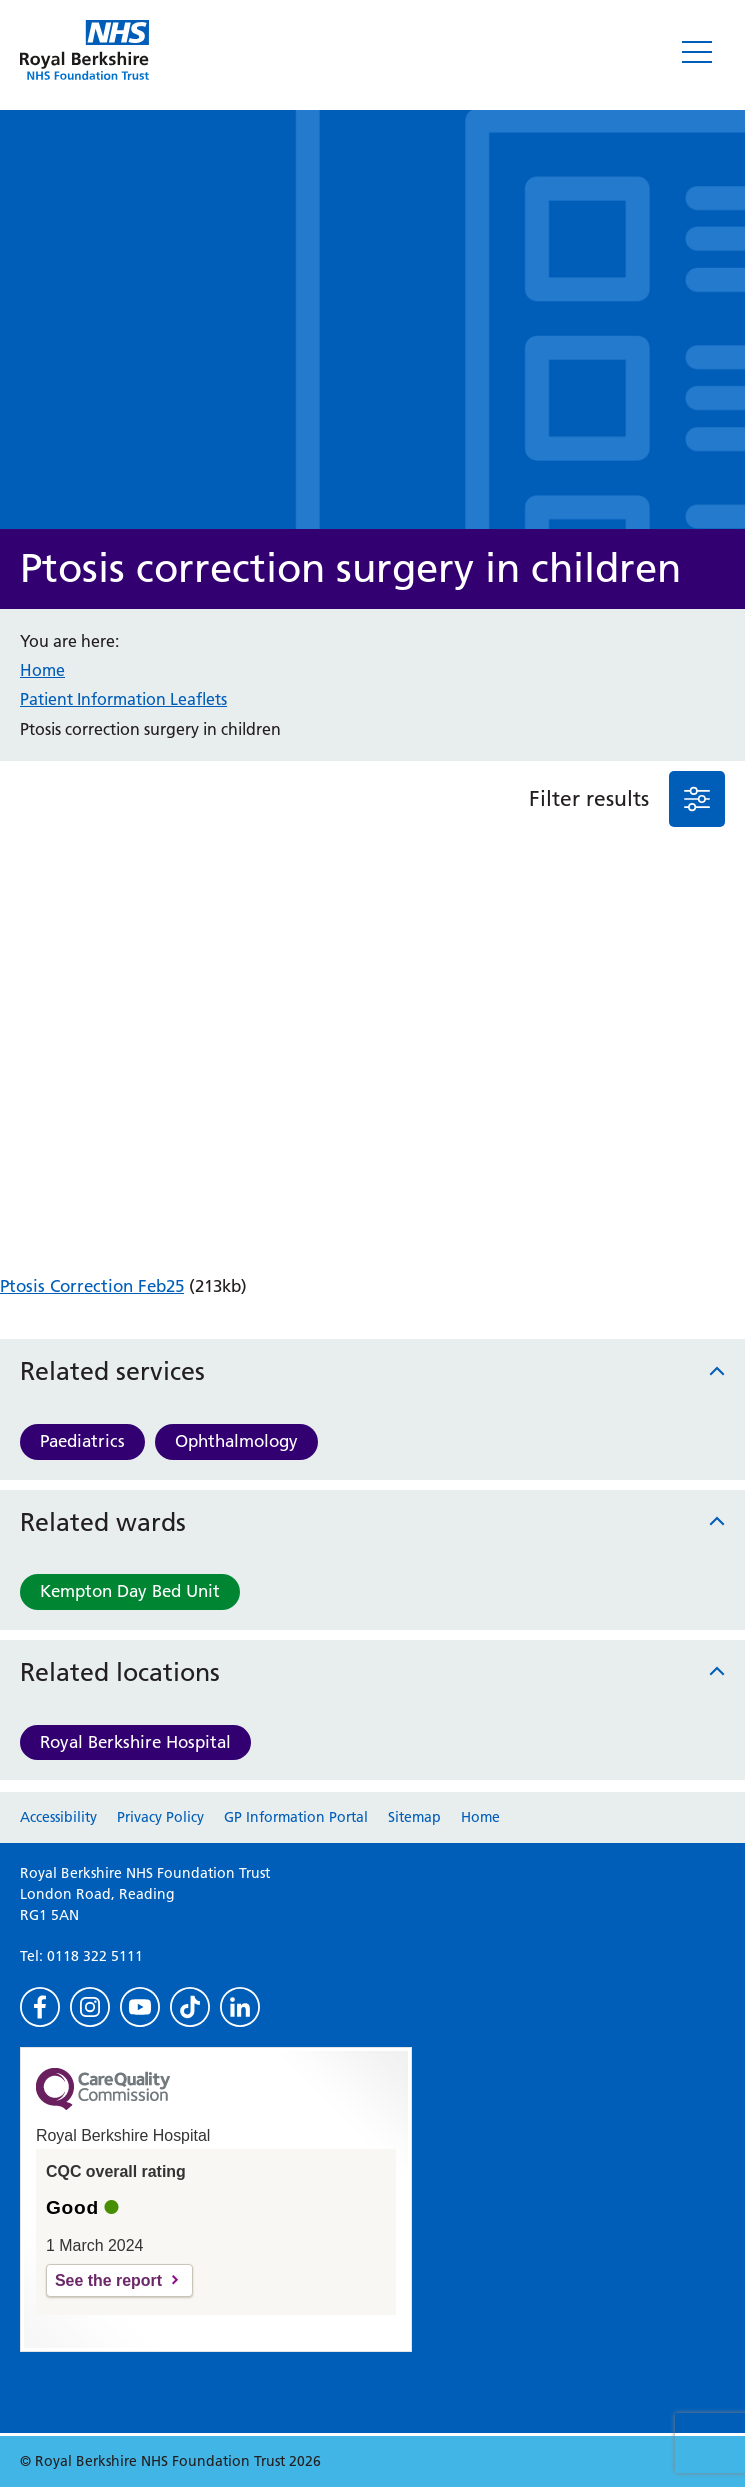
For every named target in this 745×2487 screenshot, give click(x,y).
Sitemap (414, 1817)
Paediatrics (82, 1441)
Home (42, 670)
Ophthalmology (236, 1441)
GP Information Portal (296, 1817)
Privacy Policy (160, 1817)
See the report (108, 2280)
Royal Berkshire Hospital (135, 1742)
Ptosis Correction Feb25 (92, 1286)
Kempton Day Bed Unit (130, 1591)
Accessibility (58, 1817)
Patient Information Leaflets (123, 699)
